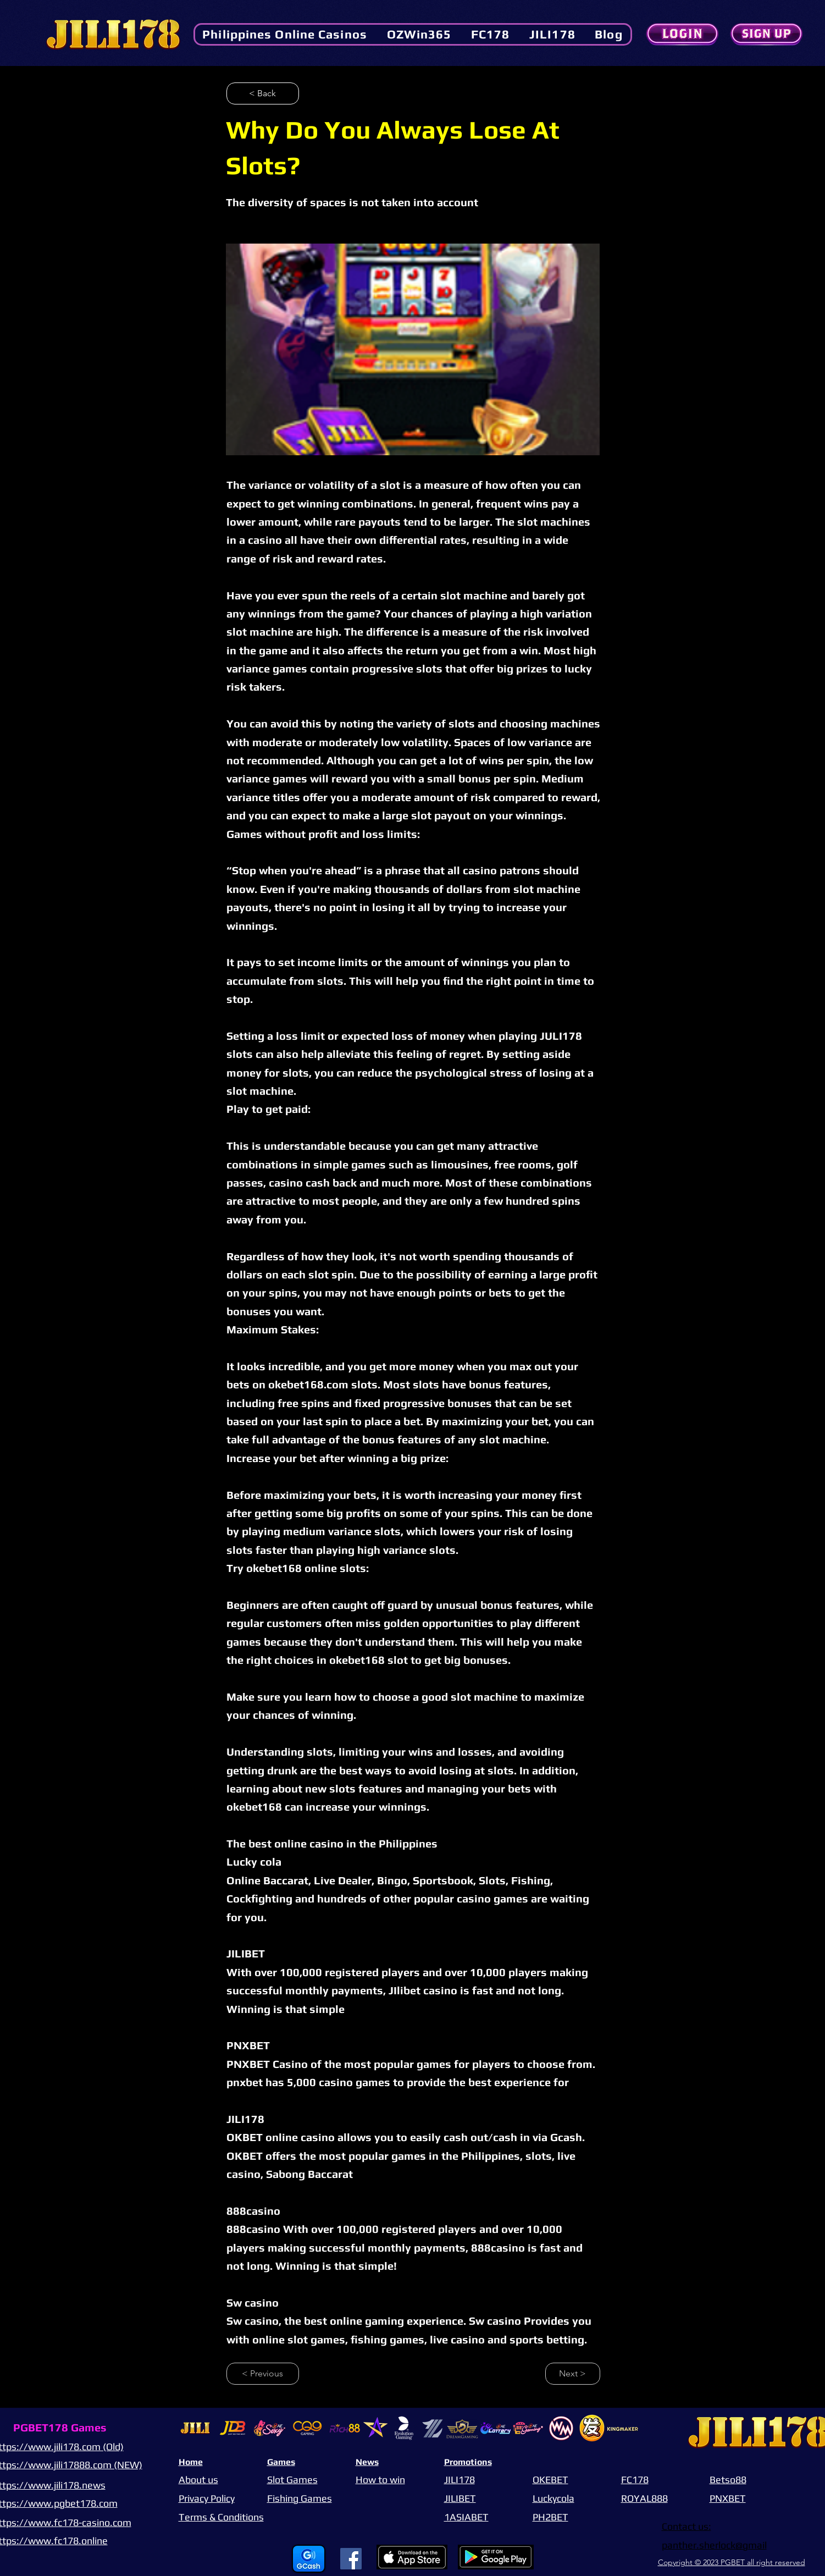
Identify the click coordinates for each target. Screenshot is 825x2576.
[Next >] (572, 2374)
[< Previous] (262, 2374)
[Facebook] (351, 2558)
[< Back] (262, 93)
